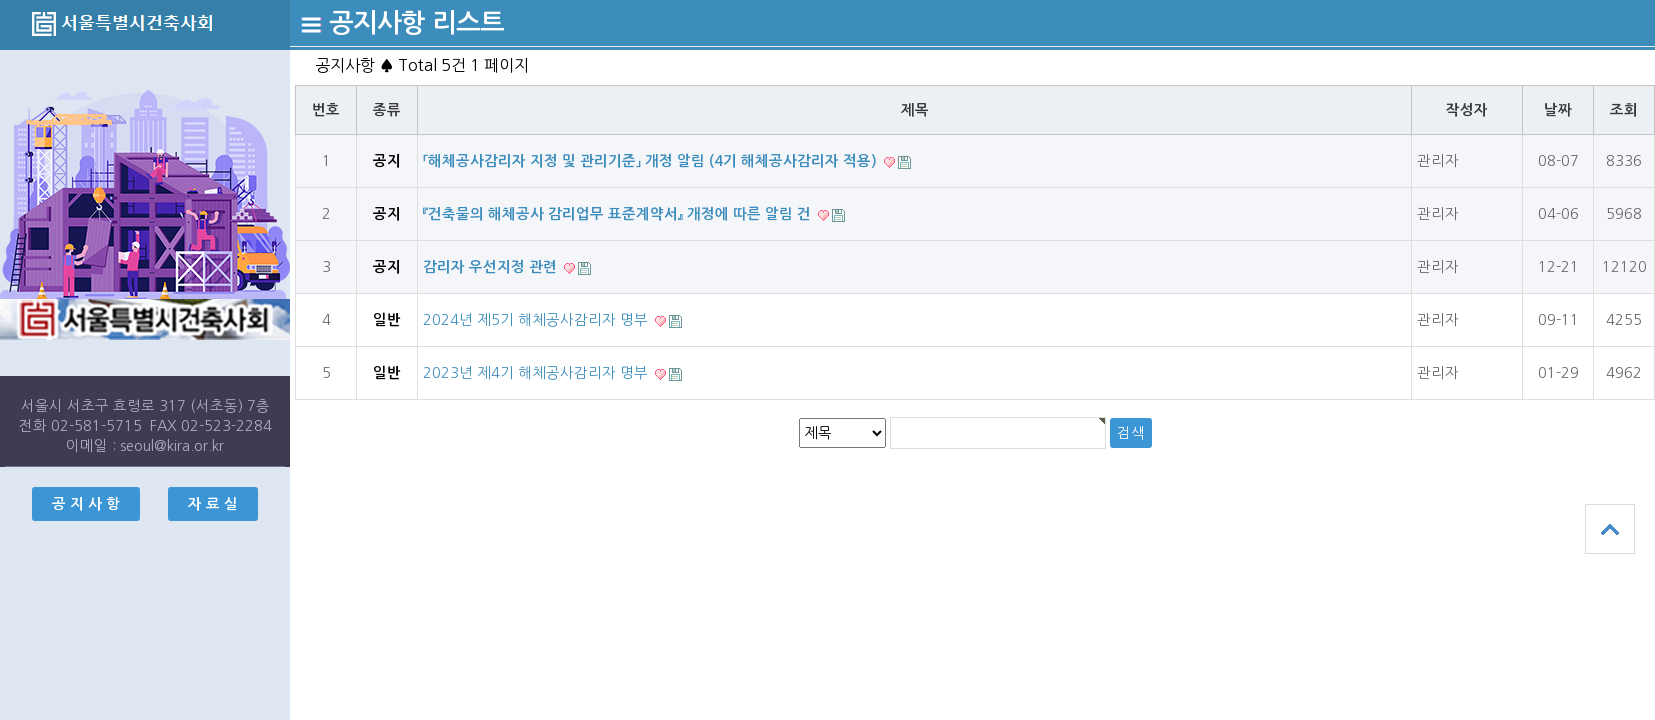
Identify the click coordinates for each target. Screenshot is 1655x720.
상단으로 (1610, 529)
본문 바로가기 (0, 0)
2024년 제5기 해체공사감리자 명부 (537, 320)
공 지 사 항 (86, 504)
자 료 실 (213, 504)
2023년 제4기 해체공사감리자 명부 (537, 373)
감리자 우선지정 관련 (492, 267)
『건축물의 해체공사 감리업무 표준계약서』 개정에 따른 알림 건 (619, 214)
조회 (1624, 110)
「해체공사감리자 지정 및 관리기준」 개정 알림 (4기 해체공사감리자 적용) (652, 161)
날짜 (1558, 110)
